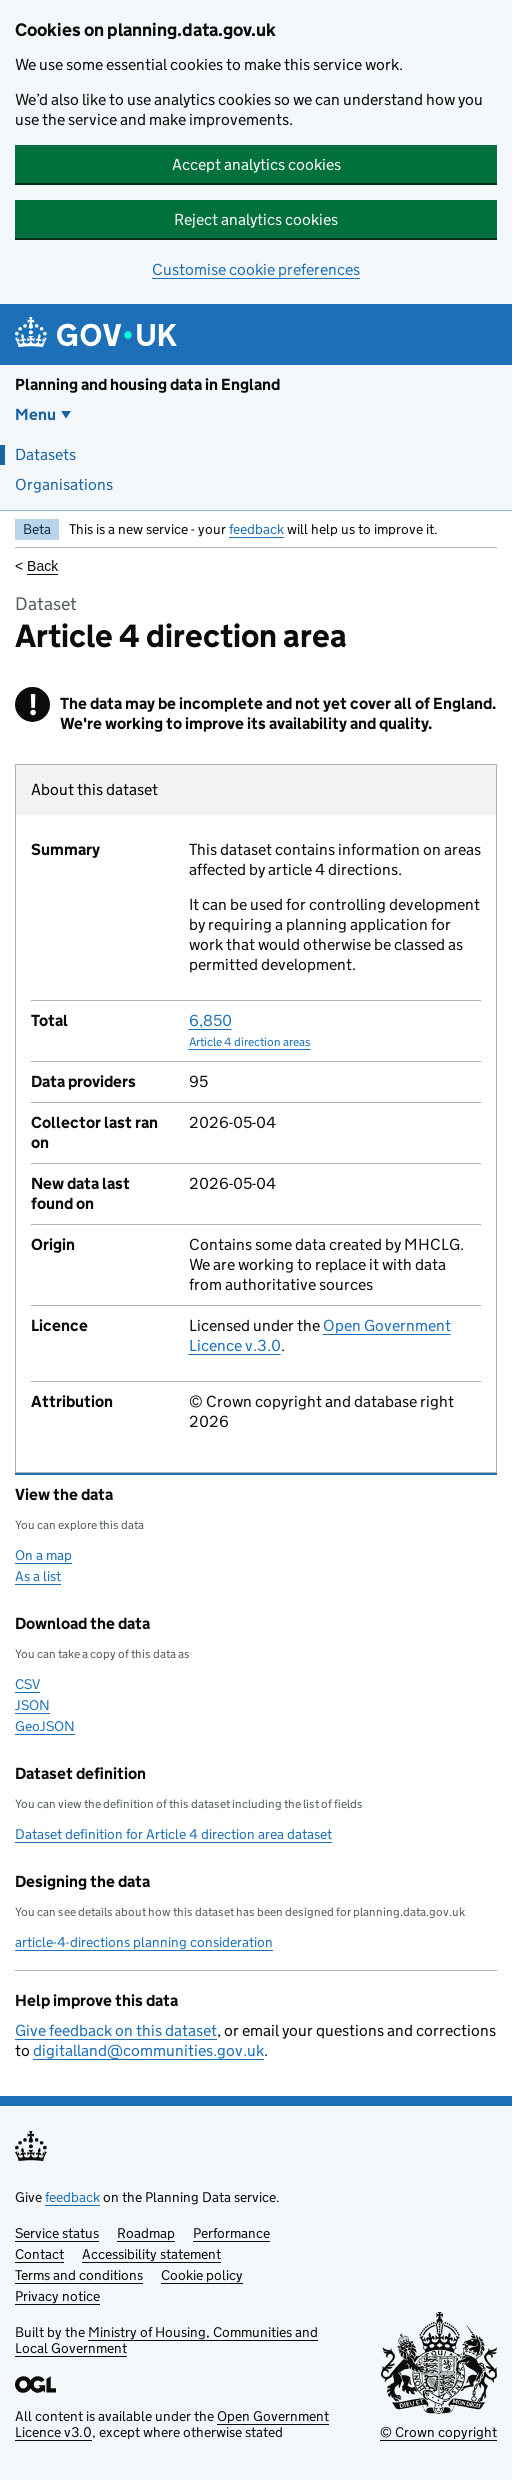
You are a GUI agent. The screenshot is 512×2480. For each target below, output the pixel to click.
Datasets (45, 454)
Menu (35, 414)
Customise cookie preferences (256, 269)
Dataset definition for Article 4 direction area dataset (173, 1834)
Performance (231, 2233)
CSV (27, 1684)
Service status (57, 2233)
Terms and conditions (79, 2275)
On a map (43, 1555)
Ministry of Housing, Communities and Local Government (166, 2340)
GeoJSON (45, 1726)
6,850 (250, 1030)
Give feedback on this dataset (116, 2030)
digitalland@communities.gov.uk (148, 2050)
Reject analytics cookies (256, 219)
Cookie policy (202, 2275)
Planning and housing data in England (147, 384)
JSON (32, 1705)
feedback (256, 529)
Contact (39, 2254)
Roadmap (146, 2233)
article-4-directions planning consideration (144, 1942)
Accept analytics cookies (256, 164)
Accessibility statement (151, 2254)
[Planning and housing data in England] (99, 334)
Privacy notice (57, 2296)
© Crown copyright (438, 2432)
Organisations (64, 484)
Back (42, 566)
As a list (38, 1576)
